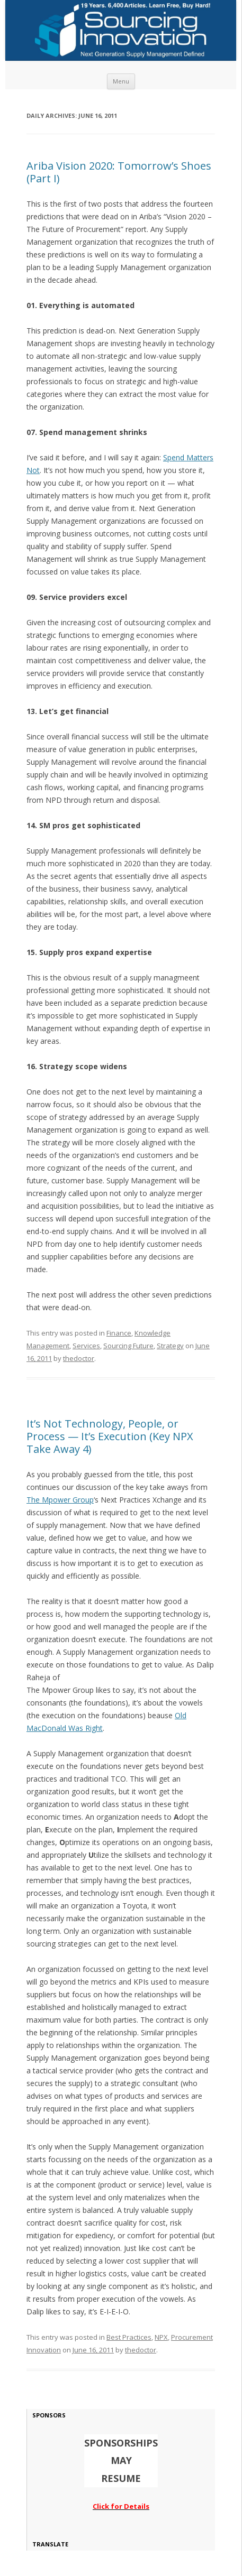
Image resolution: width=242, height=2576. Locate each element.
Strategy (170, 1345)
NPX (161, 2337)
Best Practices (128, 2337)
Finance (118, 1333)
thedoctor (78, 1358)
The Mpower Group (60, 1500)
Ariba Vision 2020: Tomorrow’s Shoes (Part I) (118, 172)
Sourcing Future (128, 1345)
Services (86, 1345)
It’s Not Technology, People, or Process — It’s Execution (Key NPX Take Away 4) (109, 1436)
